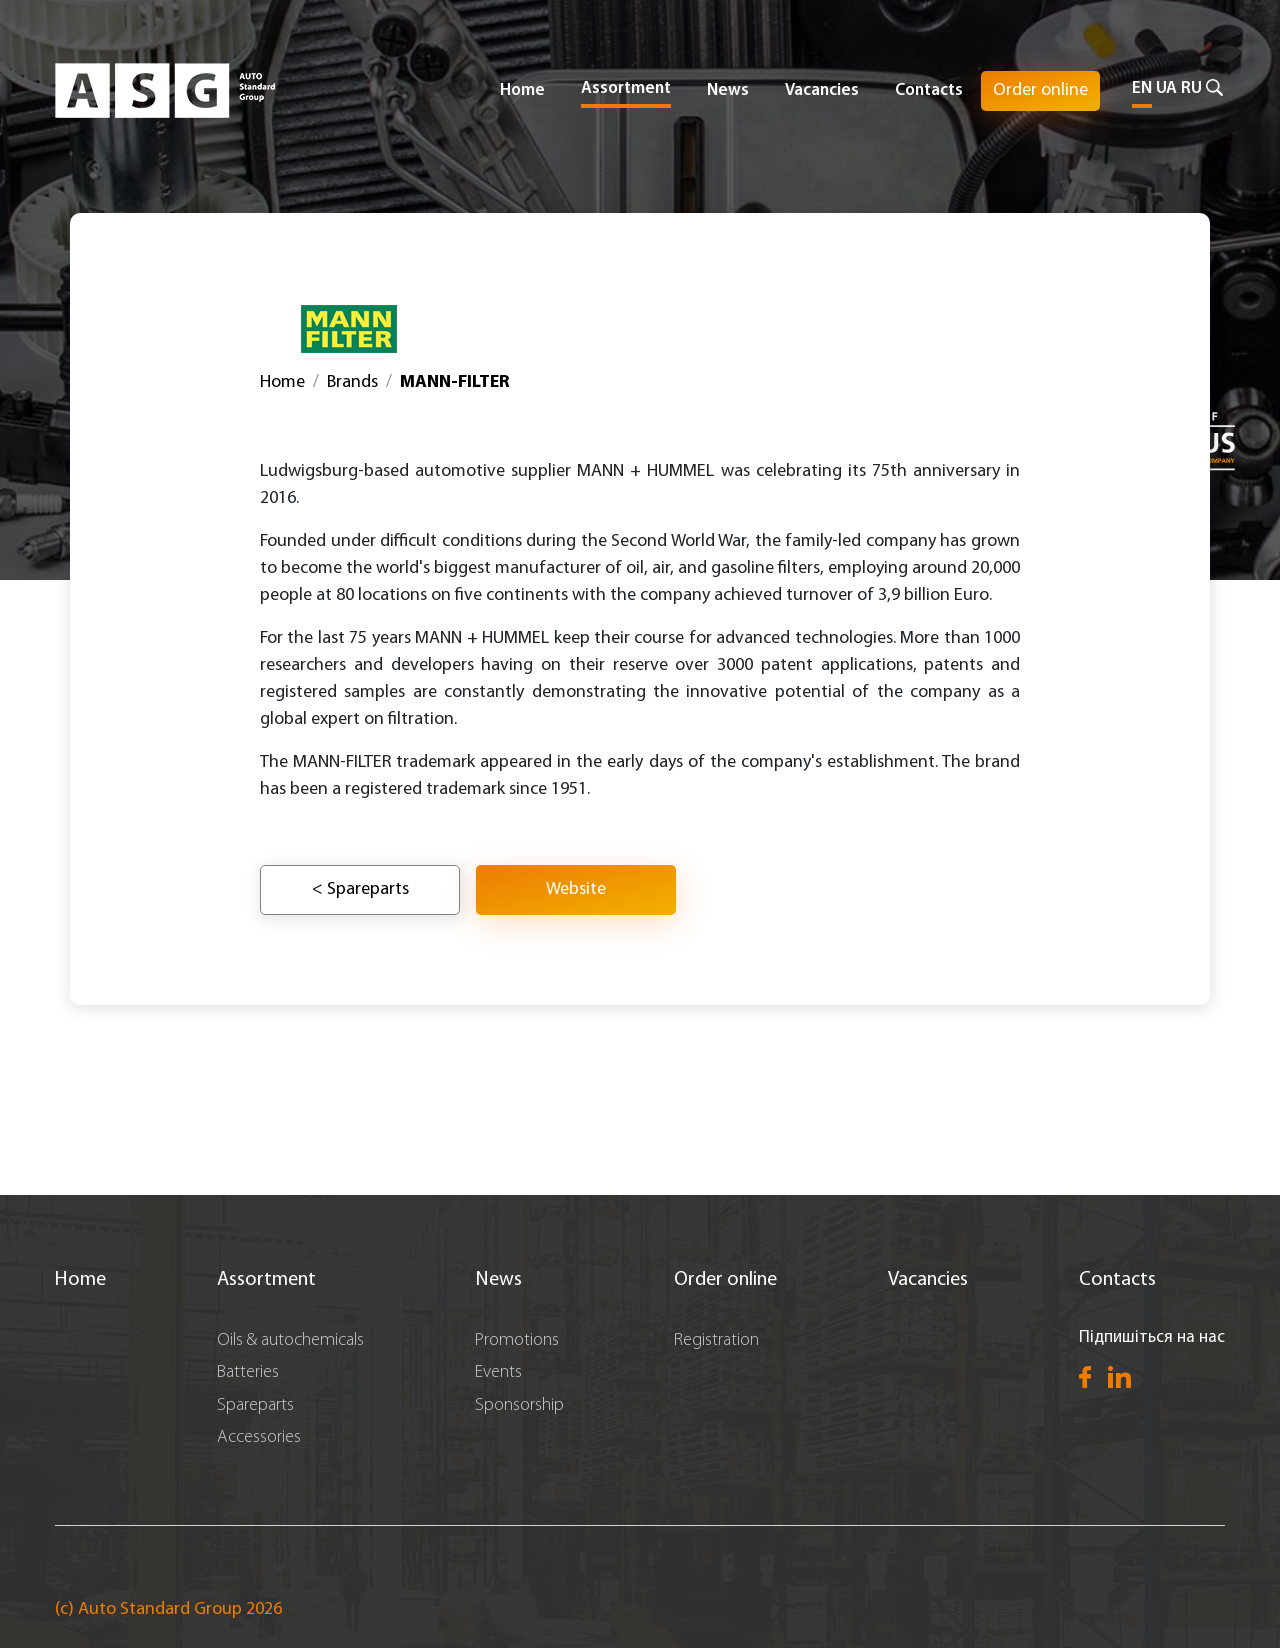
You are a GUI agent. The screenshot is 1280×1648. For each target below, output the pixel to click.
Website (576, 889)
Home (522, 90)
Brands (352, 382)
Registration (716, 1340)
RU (1191, 88)
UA (1166, 88)
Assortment (266, 1280)
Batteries (248, 1372)
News (728, 90)
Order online (1040, 90)
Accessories (259, 1437)
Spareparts (255, 1405)
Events (498, 1372)
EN (1142, 88)
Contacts (929, 90)
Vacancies (822, 90)
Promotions (517, 1340)
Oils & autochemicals (290, 1340)
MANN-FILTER (455, 382)
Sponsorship (519, 1405)
